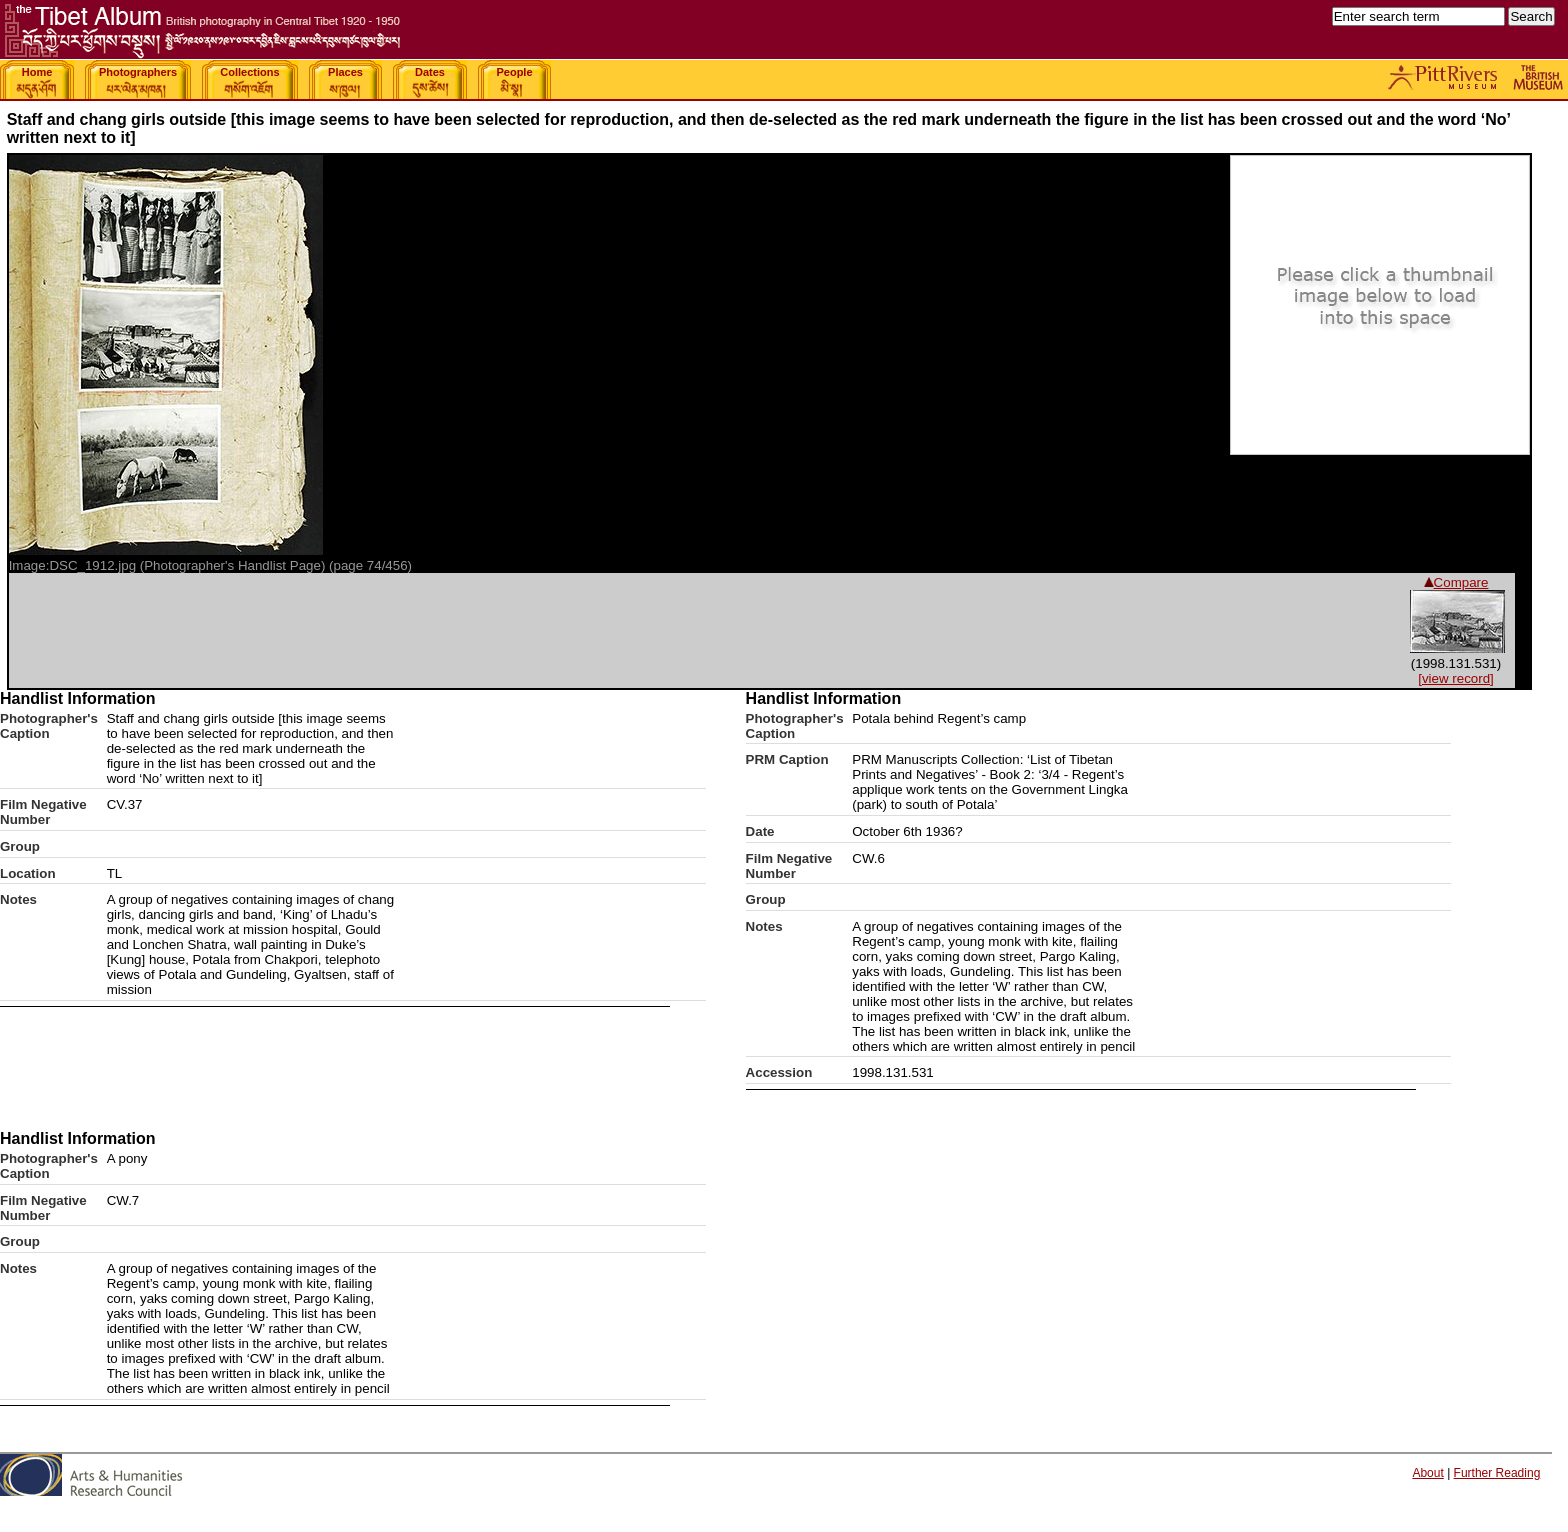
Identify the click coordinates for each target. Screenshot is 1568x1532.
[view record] (1456, 678)
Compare (1456, 582)
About (1427, 1473)
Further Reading (1497, 1473)
